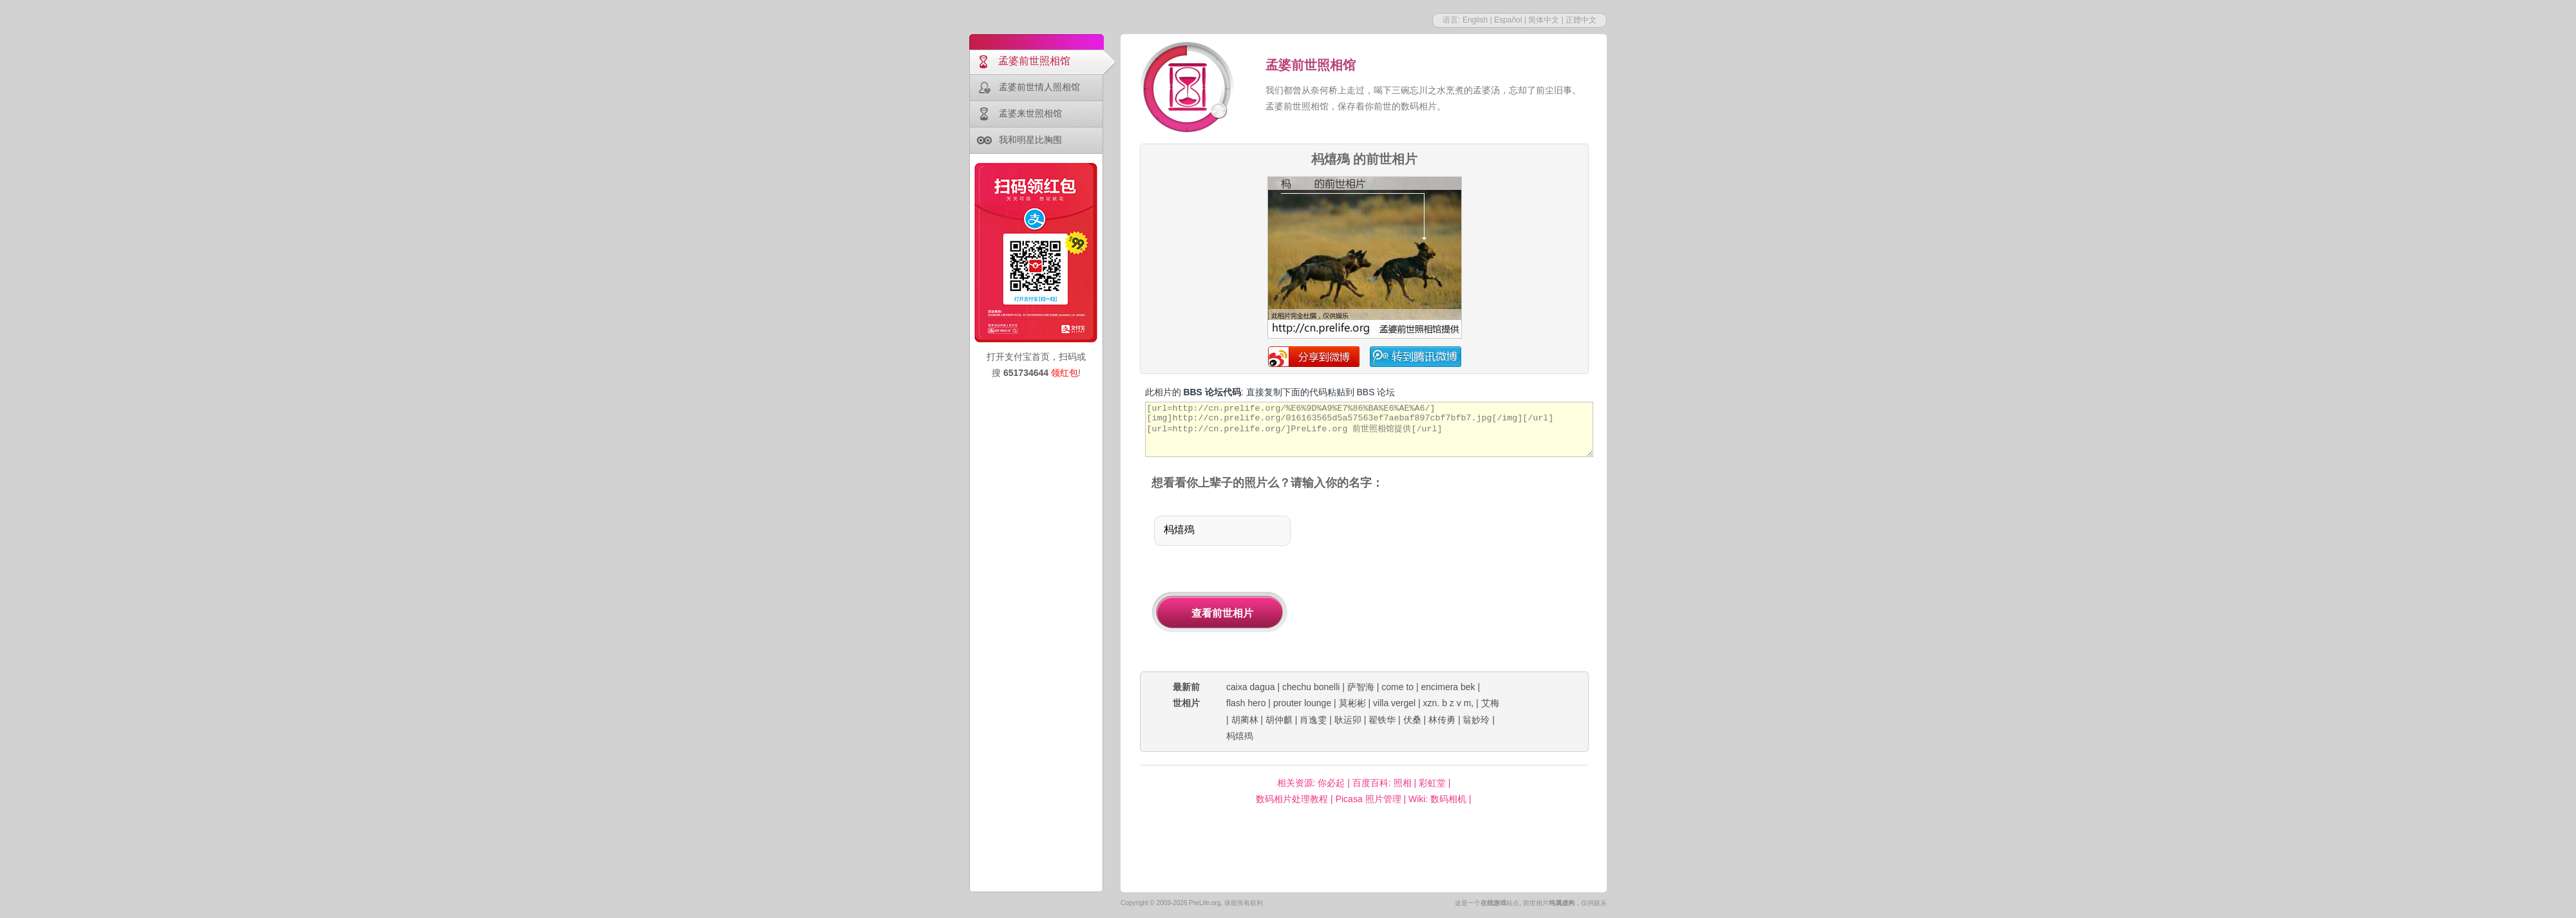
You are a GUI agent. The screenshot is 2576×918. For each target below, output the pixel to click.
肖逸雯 (1313, 720)
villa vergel (1394, 703)
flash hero (1245, 703)
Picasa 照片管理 (1368, 799)
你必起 (1331, 783)
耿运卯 (1347, 720)
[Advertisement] (1454, 581)
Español (1508, 19)
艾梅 (1490, 703)
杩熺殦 (1239, 736)
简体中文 (1543, 19)
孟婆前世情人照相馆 (1039, 87)
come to (1397, 687)
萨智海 (1360, 687)
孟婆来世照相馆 (1030, 113)
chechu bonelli (1311, 687)
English (1475, 19)
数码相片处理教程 (1292, 799)
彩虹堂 (1432, 783)
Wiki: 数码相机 (1437, 799)
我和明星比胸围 (1030, 140)
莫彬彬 (1352, 703)
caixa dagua (1250, 687)
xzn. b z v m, (1448, 703)
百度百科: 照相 (1382, 783)
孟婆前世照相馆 (1034, 60)
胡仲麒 (1279, 720)
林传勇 (1441, 720)
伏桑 (1412, 720)
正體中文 (1581, 19)
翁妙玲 (1476, 720)
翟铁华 (1382, 720)
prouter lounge (1302, 703)
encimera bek (1448, 687)
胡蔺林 (1244, 720)
